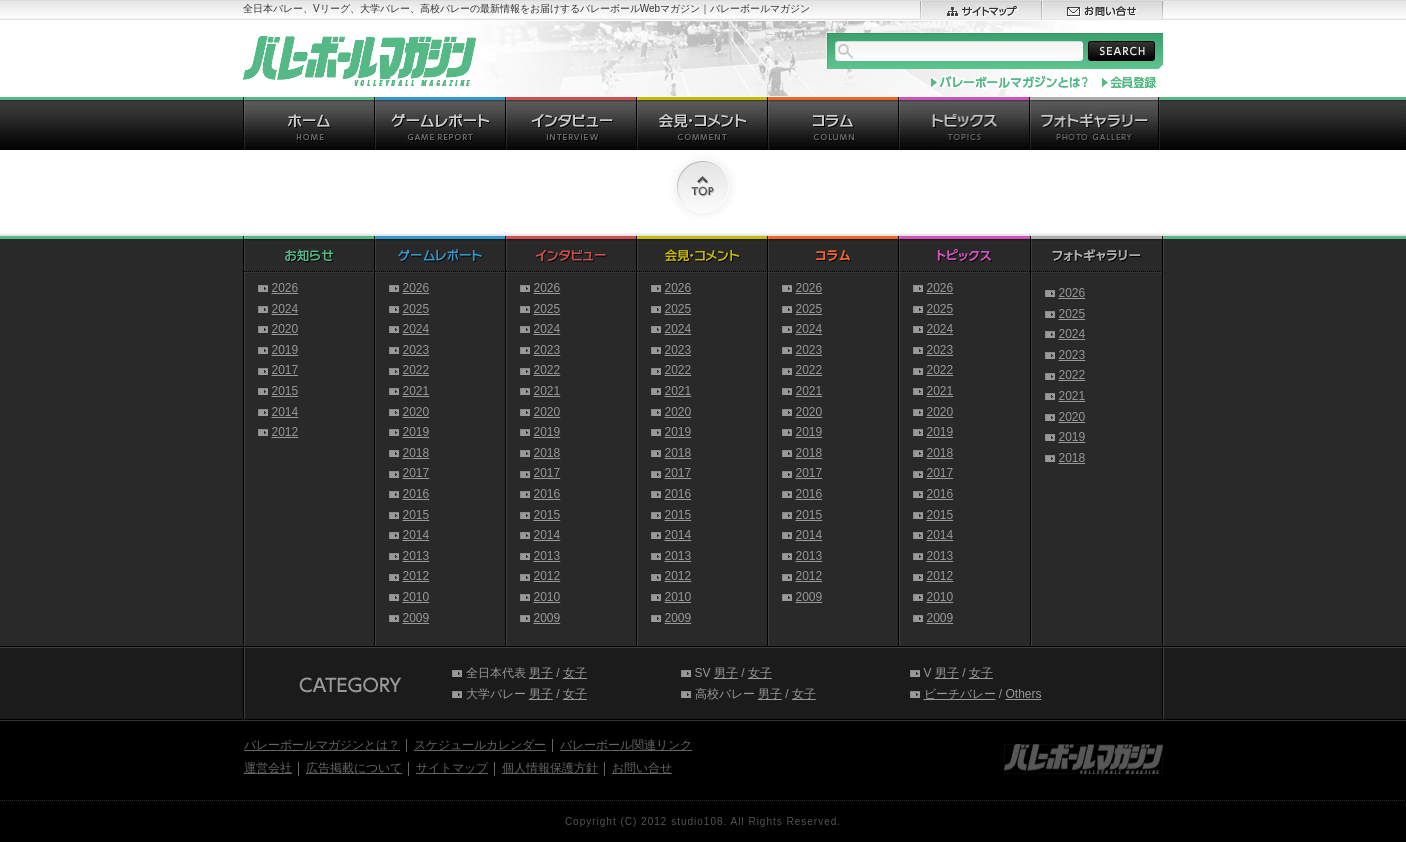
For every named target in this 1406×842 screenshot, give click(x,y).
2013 (416, 556)
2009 (416, 618)
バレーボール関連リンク (626, 745)
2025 (416, 309)
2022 (416, 370)
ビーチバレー (960, 694)
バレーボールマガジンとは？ (322, 745)
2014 (285, 412)
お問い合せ (642, 768)
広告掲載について (354, 768)
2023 (416, 350)
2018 (416, 453)
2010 (416, 597)
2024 (285, 309)
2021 (416, 391)
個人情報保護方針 (550, 768)
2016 (416, 494)
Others (1024, 694)
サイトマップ (452, 768)
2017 (285, 370)
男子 (541, 673)
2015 (285, 391)
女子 (575, 673)
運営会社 (268, 768)
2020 (285, 329)
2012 (285, 432)
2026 (285, 288)
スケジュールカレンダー (480, 745)
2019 (285, 350)
